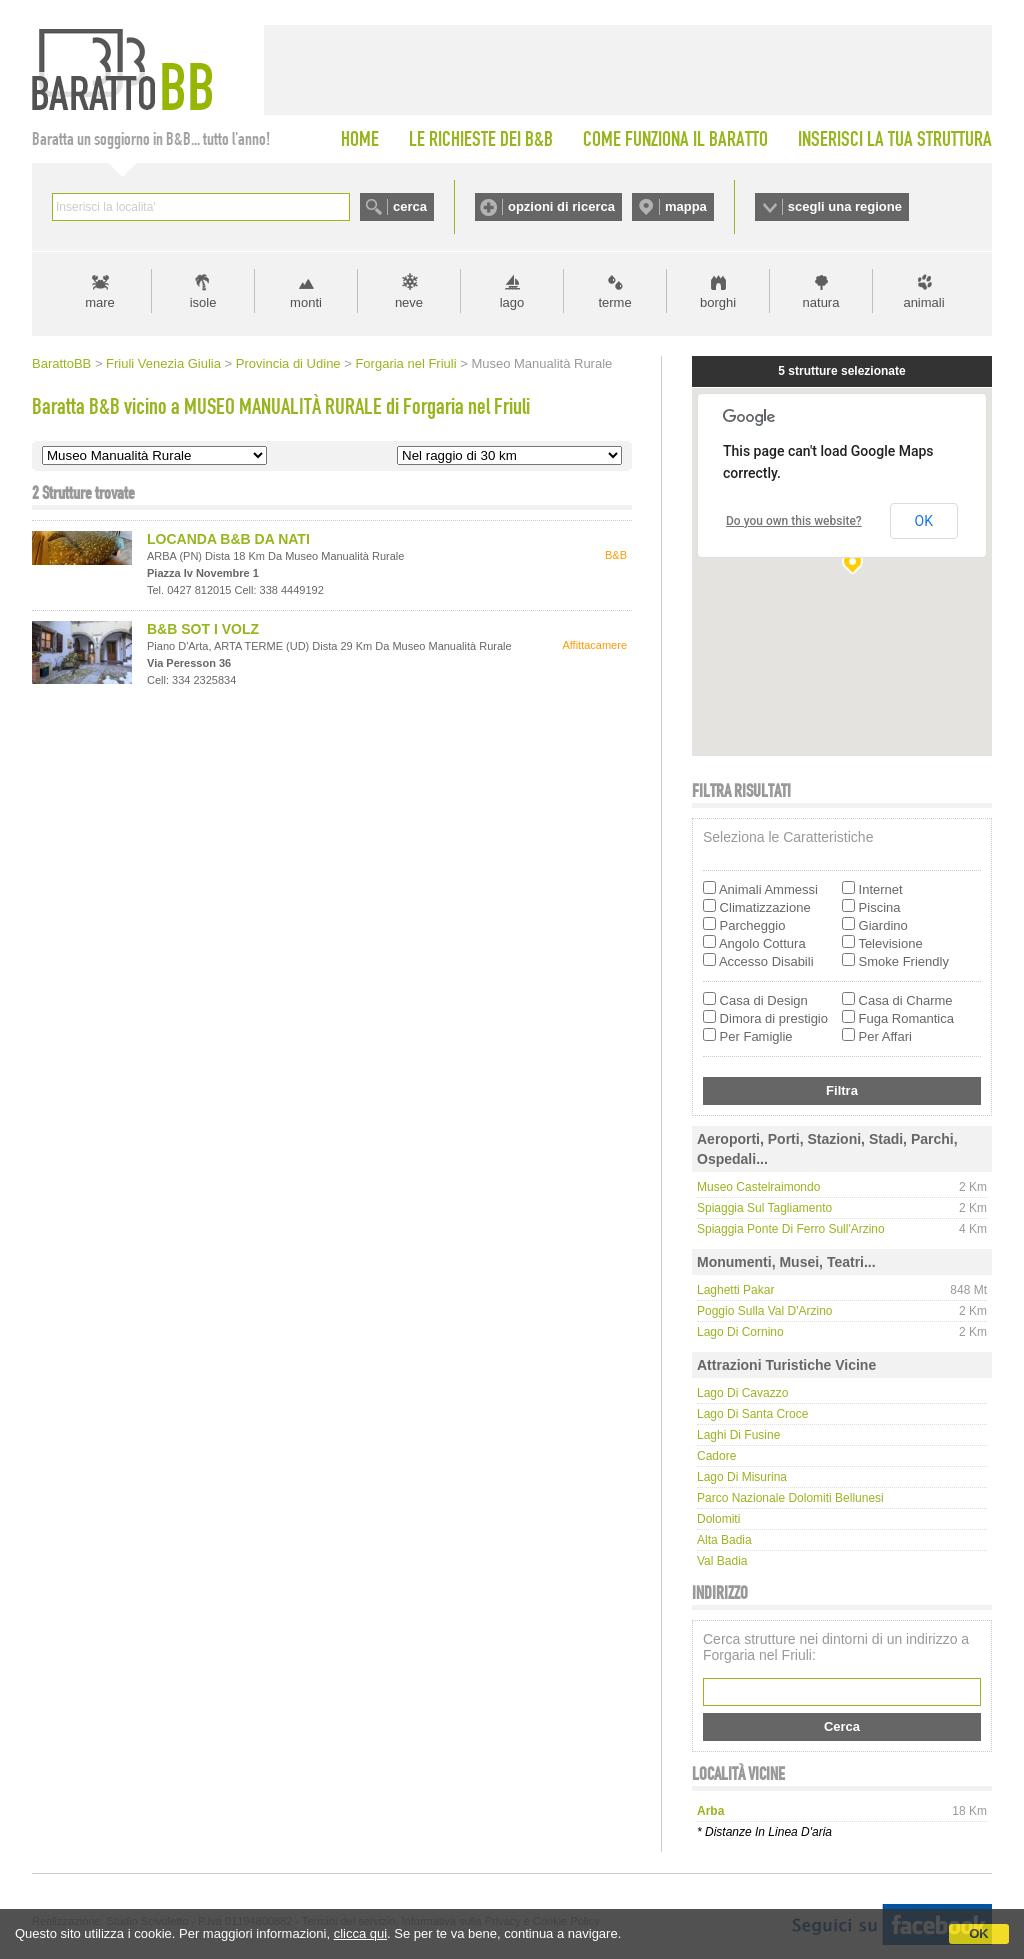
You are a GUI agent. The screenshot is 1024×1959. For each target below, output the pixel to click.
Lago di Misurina (742, 1477)
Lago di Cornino (740, 1332)
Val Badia (722, 1561)
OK (979, 1933)
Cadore (716, 1456)
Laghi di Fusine (738, 1435)
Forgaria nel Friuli (405, 363)
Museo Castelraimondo (758, 1187)
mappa (686, 206)
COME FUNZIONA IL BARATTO (675, 139)
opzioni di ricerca (561, 206)
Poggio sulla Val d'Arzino (764, 1311)
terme (614, 302)
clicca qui (360, 1933)
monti (306, 302)
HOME (360, 139)
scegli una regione (845, 206)
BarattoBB (61, 363)
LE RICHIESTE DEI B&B (481, 139)
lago (512, 302)
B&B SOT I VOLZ (203, 629)
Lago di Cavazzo (742, 1393)
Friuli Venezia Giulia (163, 363)
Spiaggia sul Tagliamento (764, 1208)
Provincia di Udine (288, 363)
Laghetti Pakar (735, 1290)
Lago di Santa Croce (752, 1414)
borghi (718, 302)
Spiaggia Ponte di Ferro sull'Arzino (791, 1229)
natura (821, 302)
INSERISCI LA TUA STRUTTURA (895, 139)
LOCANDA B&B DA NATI (228, 539)
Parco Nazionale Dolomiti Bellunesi (790, 1498)
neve (409, 302)
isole (203, 302)
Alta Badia (724, 1540)
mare (100, 302)
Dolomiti (718, 1519)
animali (923, 302)
